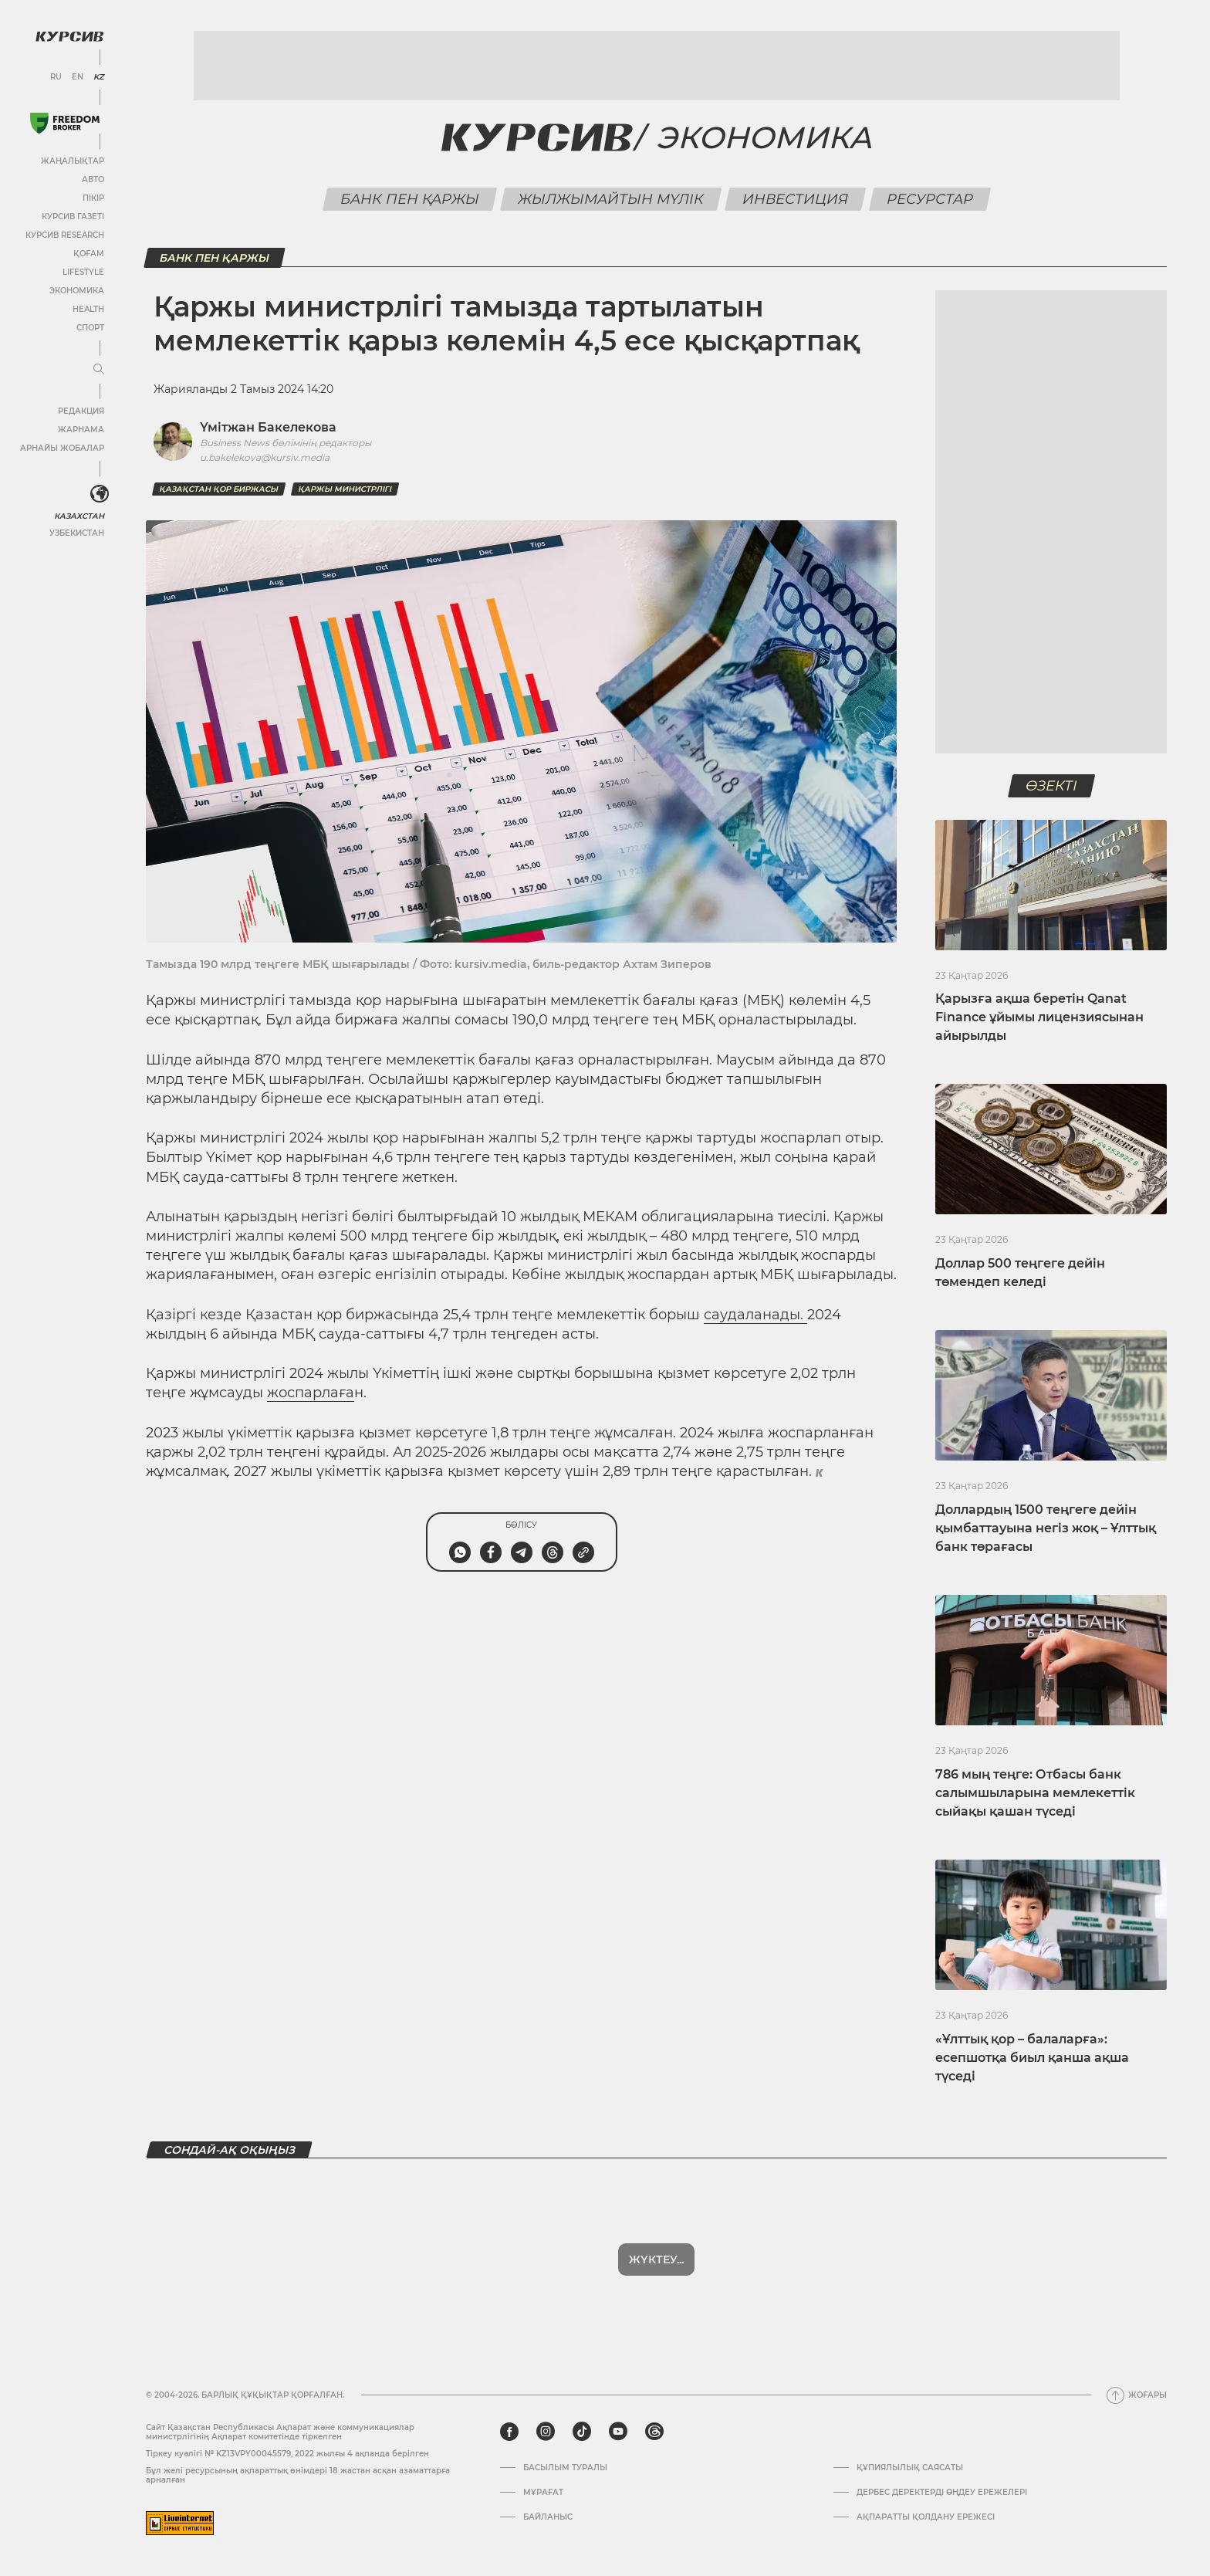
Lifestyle (83, 272)
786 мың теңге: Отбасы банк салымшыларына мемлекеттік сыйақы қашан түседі (1035, 1793)
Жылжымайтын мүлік (610, 199)
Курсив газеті (73, 217)
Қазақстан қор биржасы (218, 489)
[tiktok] (582, 2431)
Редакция (81, 411)
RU (56, 77)
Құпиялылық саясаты (910, 2468)
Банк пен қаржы (409, 199)
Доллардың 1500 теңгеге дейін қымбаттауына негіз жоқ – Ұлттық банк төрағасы (1045, 1528)
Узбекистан (76, 533)
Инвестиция (795, 199)
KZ (98, 77)
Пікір (93, 198)
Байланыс (548, 2517)
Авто (93, 179)
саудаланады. (755, 1314)
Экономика (76, 291)
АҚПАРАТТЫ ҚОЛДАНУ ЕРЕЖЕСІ (926, 2517)
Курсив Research (64, 235)
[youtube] (618, 2431)
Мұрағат (543, 2492)
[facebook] (509, 2431)
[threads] (654, 2431)
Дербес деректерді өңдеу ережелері (942, 2492)
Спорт (90, 328)
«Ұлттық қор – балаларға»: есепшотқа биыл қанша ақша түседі (1032, 2057)
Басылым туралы (565, 2468)
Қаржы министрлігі (345, 489)
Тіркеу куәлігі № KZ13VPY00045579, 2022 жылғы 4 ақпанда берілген (287, 2454)
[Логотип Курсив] (69, 36)
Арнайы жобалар (62, 448)
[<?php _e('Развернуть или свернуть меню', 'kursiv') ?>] (99, 494)
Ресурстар (929, 199)
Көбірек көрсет (657, 2259)
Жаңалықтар (72, 161)
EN (77, 77)
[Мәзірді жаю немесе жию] (98, 370)
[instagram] (545, 2431)
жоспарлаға (310, 1392)
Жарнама (81, 430)
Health (88, 309)
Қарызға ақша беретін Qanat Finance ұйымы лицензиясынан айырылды (1039, 1017)
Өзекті (1051, 785)
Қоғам (88, 254)
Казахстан (79, 516)
